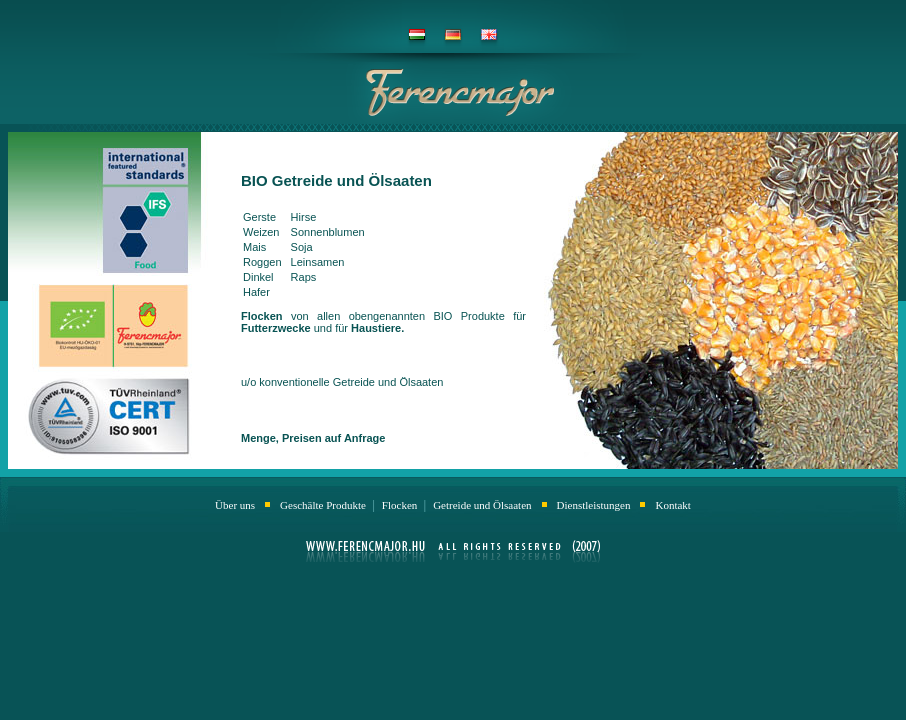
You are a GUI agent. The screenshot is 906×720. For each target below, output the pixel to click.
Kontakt (672, 505)
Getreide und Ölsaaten (482, 505)
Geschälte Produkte (324, 505)
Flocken (401, 505)
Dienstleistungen (594, 505)
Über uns (235, 505)
